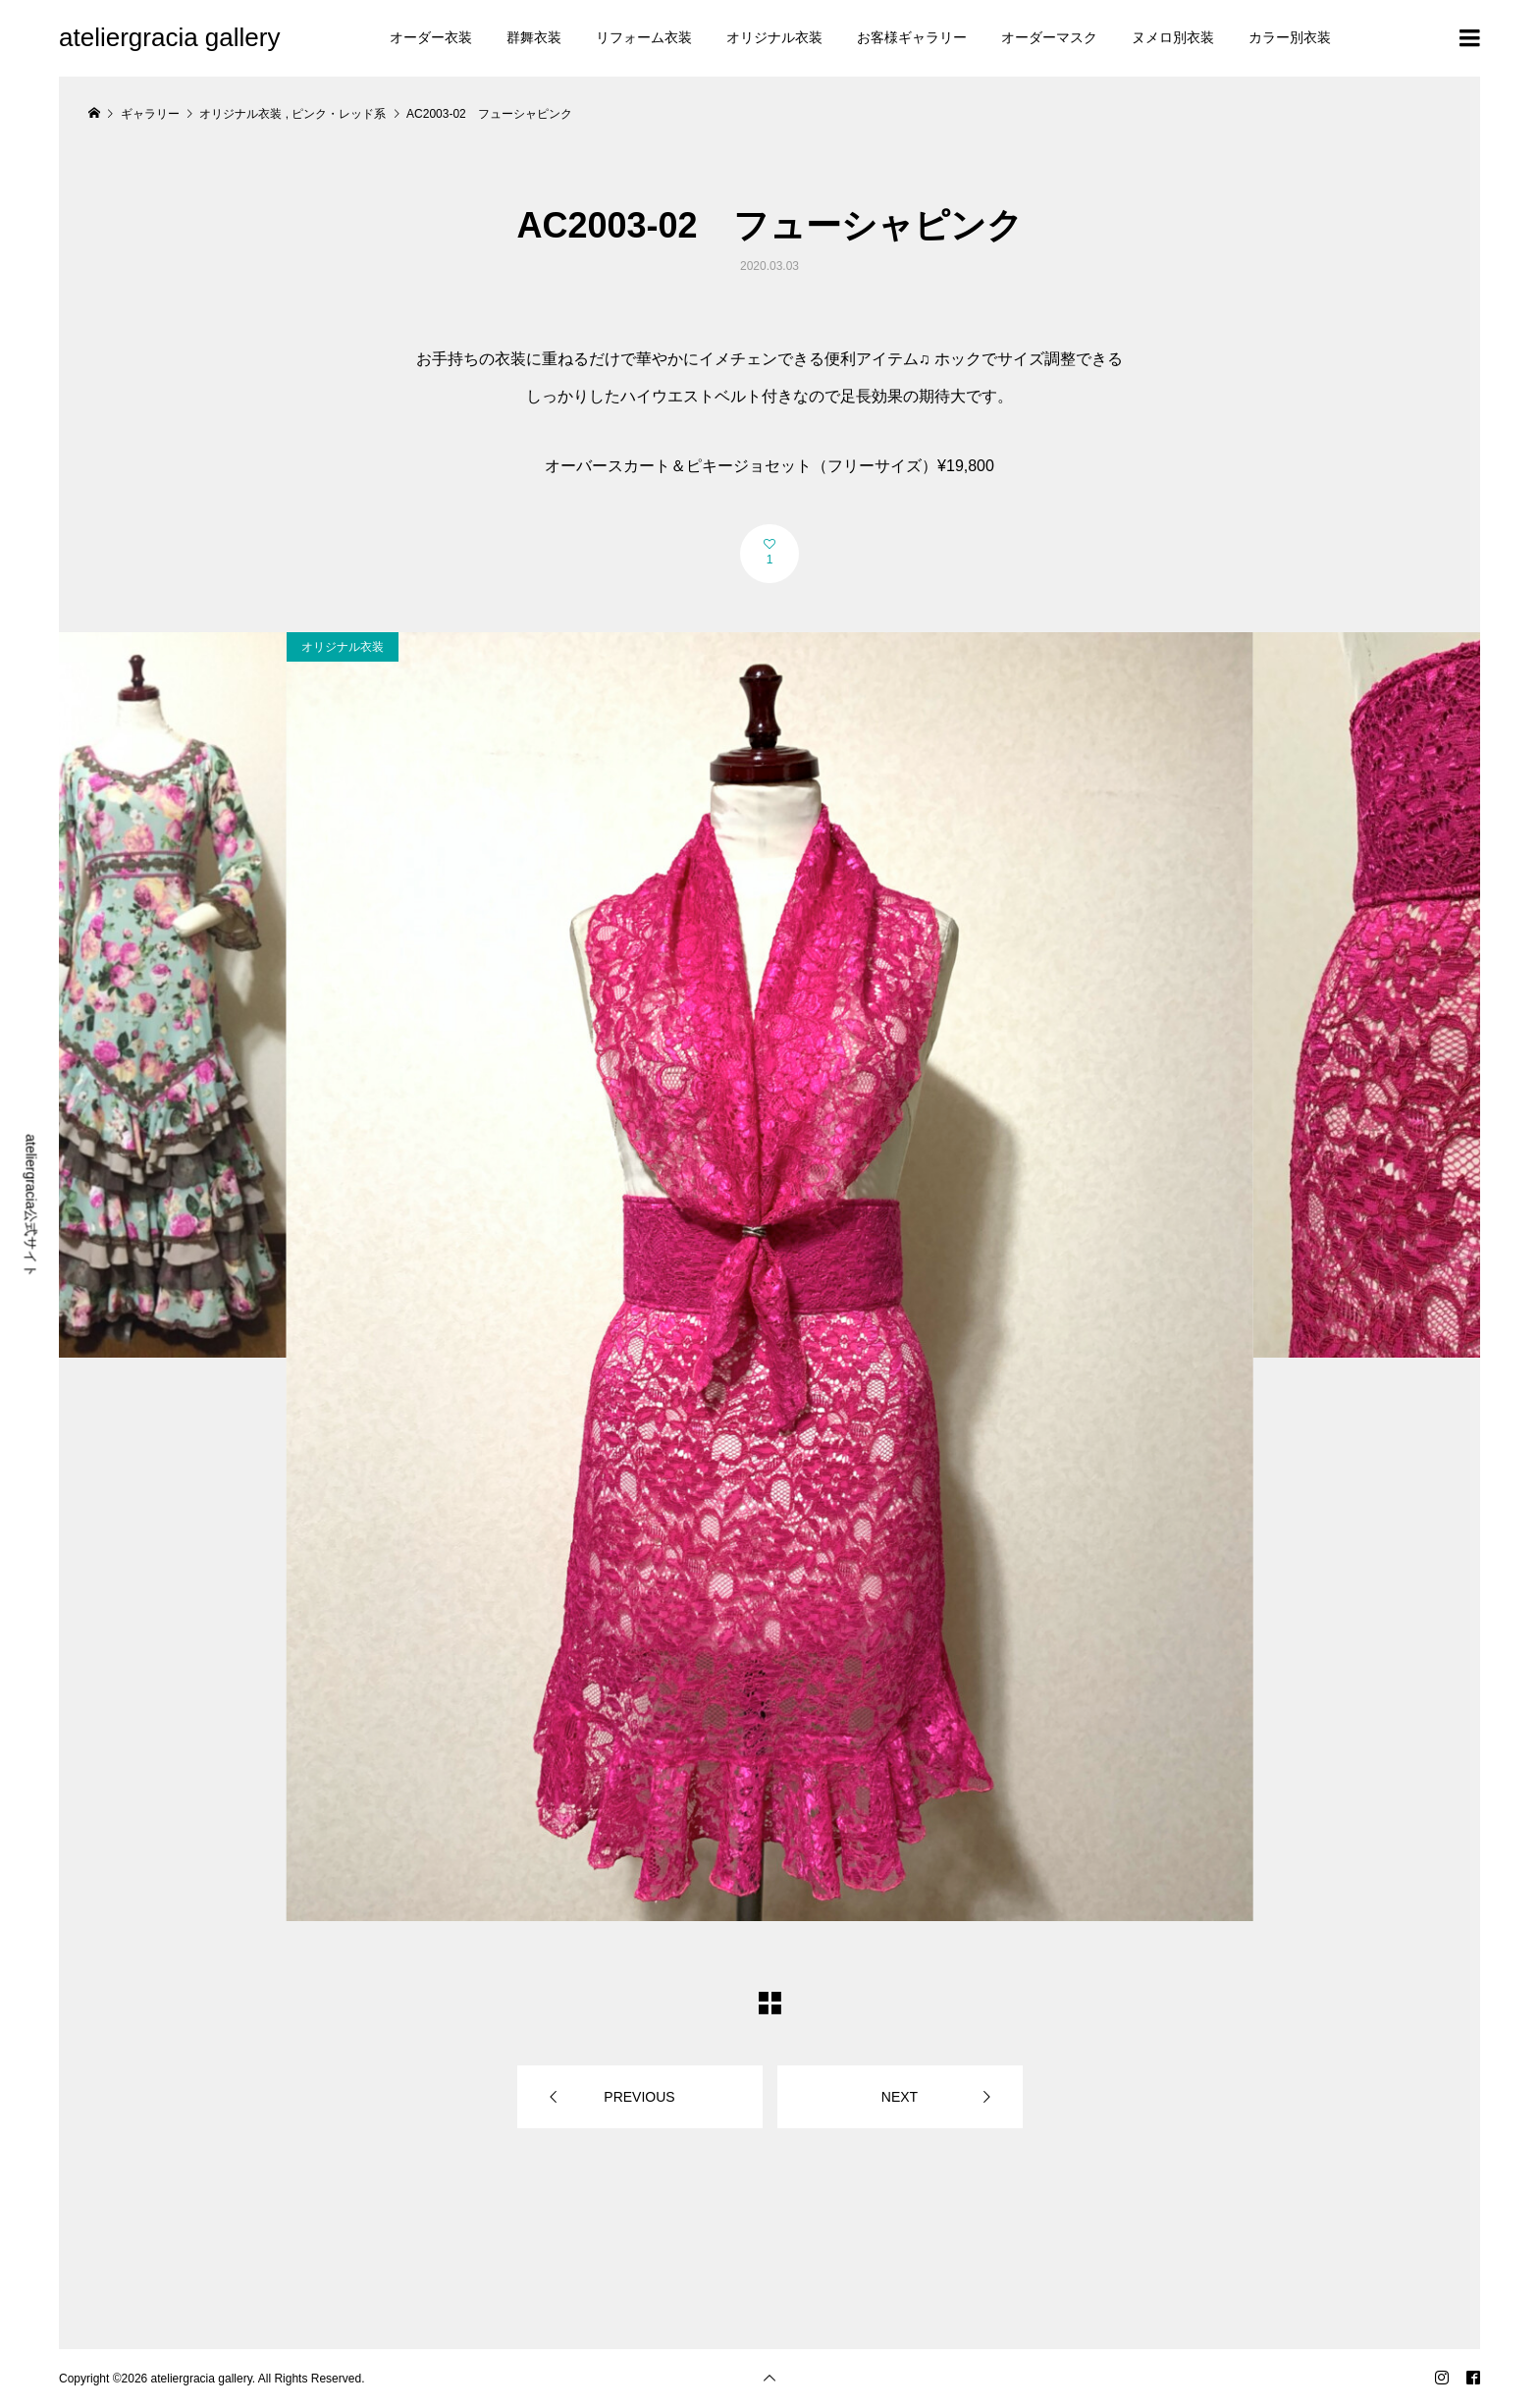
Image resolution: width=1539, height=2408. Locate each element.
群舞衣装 (533, 37)
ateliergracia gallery (169, 37)
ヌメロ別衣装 (1173, 37)
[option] (770, 1276)
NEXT (899, 2097)
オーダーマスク (1049, 37)
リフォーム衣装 (644, 37)
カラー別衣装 (1289, 37)
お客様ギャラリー (912, 37)
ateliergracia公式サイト (31, 1205)
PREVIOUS (639, 2097)
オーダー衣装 (431, 37)
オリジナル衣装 (774, 37)
